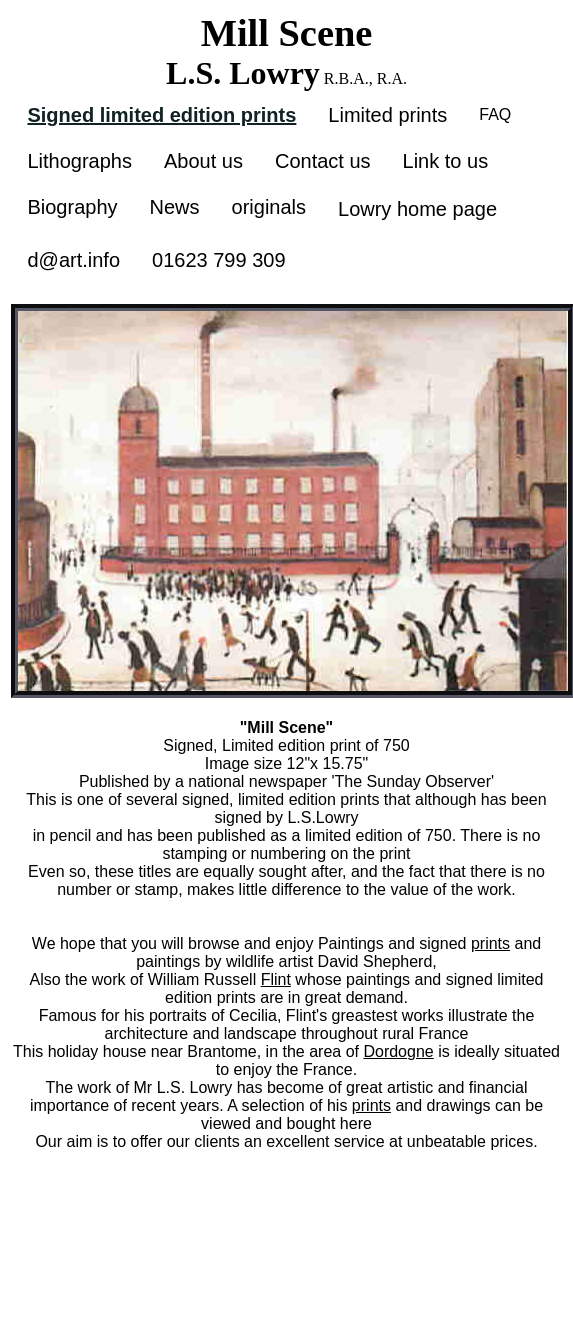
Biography (72, 207)
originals (269, 207)
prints (490, 943)
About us (203, 161)
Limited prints (387, 115)
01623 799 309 (218, 260)
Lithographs (79, 161)
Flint (276, 979)
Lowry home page (417, 209)
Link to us (446, 161)
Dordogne (398, 1051)
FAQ (495, 114)
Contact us (323, 161)
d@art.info (73, 260)
